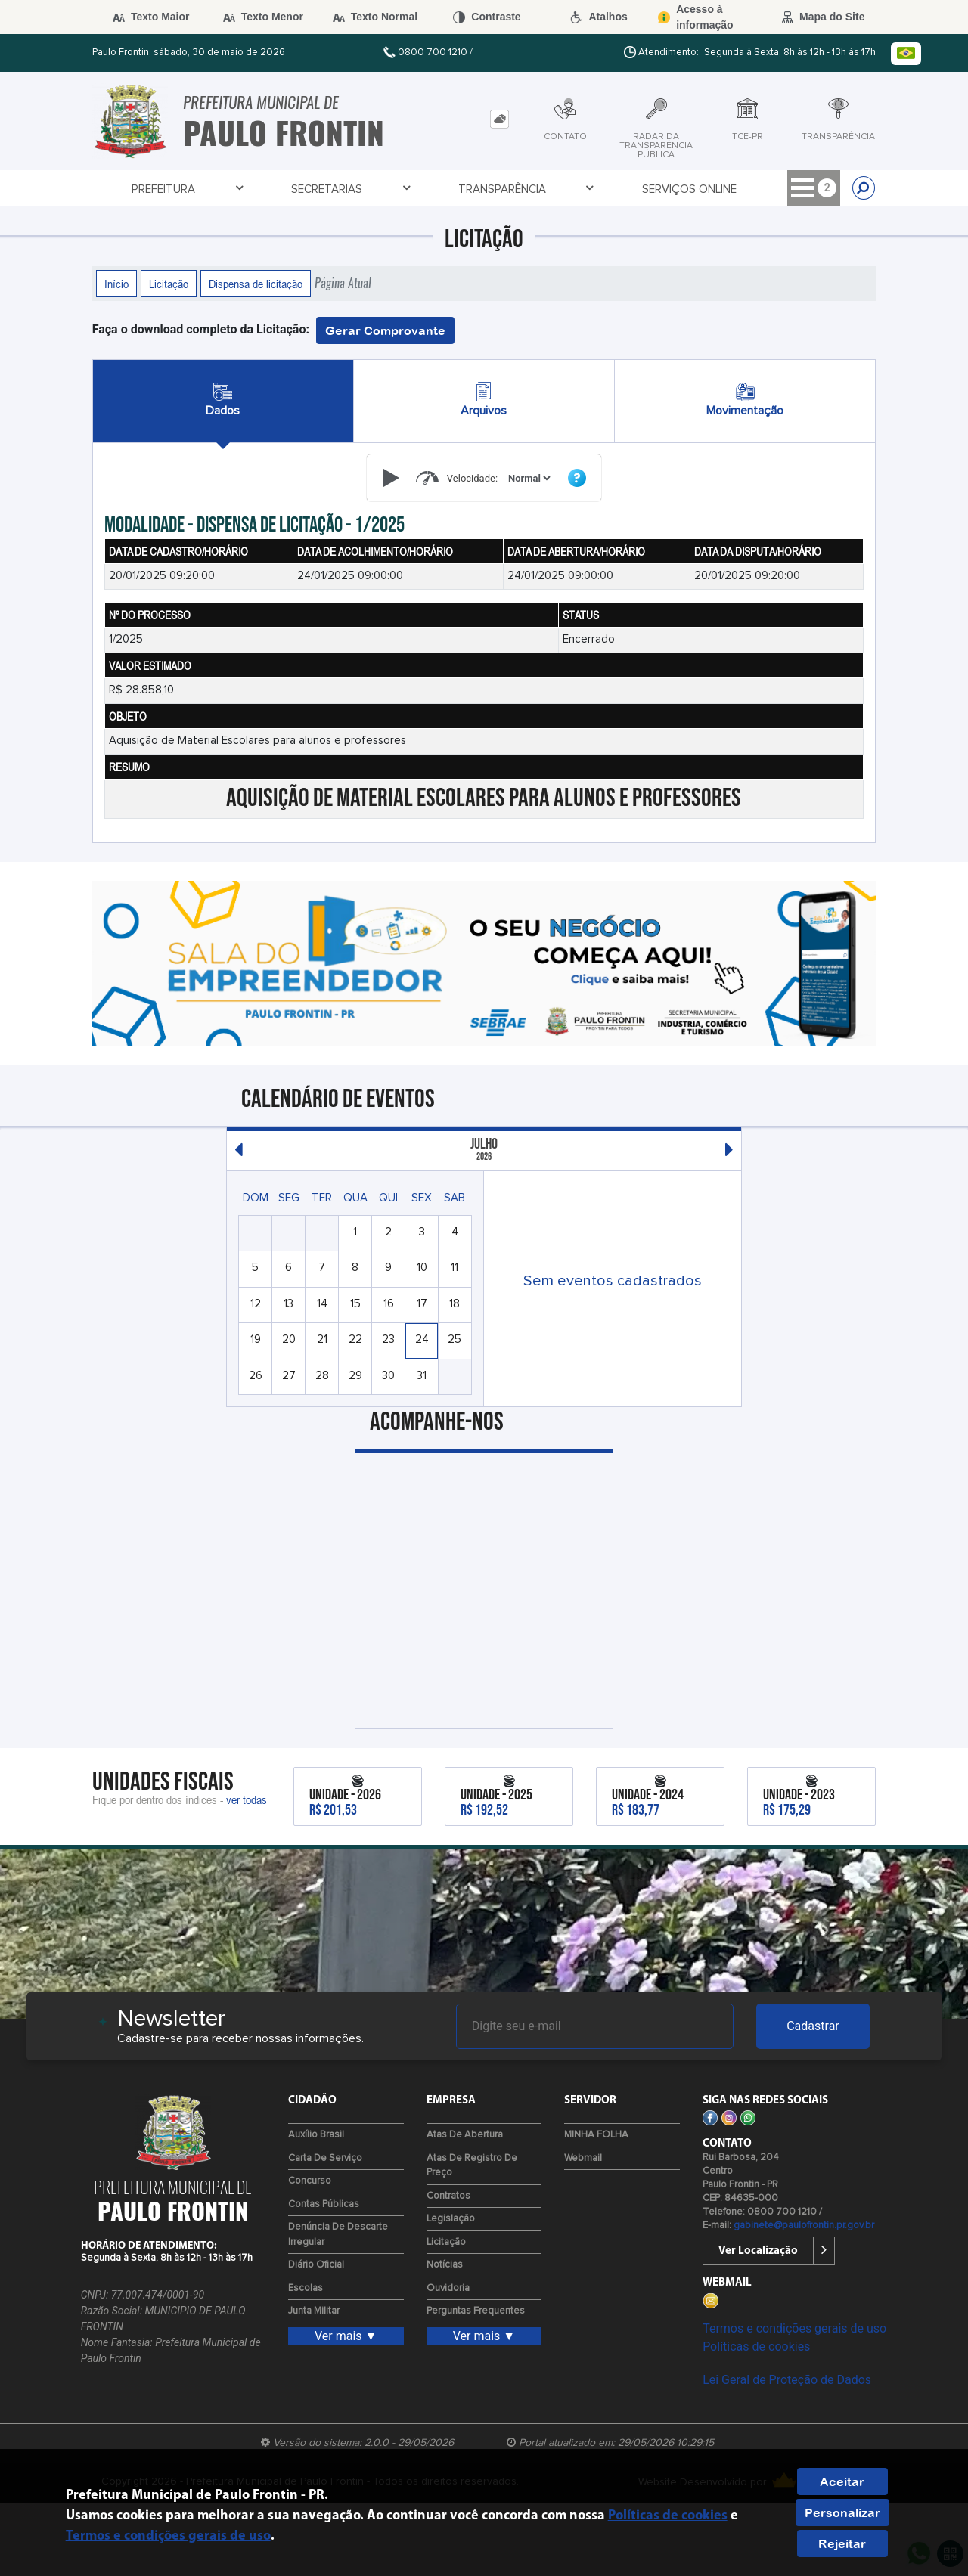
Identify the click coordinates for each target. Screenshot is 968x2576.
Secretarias (264, 188)
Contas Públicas (323, 2204)
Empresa (793, 188)
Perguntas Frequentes (476, 2311)
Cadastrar (812, 2026)
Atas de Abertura (465, 2135)
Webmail (583, 2158)
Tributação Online (667, 188)
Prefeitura (150, 188)
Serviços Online (515, 189)
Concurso (309, 2181)
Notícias (445, 2265)
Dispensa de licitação (255, 283)
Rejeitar (842, 2543)
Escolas (305, 2288)
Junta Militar (314, 2311)
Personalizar (842, 2512)
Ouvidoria (448, 2288)
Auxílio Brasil (316, 2135)
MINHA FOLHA (596, 2135)
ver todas (246, 1799)
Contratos (448, 2196)
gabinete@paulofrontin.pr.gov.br (804, 2225)
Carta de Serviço (325, 2158)
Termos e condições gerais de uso (794, 2328)
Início (116, 283)
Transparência (389, 188)
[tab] (499, 119)
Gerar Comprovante (385, 330)
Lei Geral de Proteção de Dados (787, 2380)
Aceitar (842, 2481)
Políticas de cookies (756, 2346)
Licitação (168, 283)
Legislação (451, 2219)
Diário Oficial (316, 2265)
